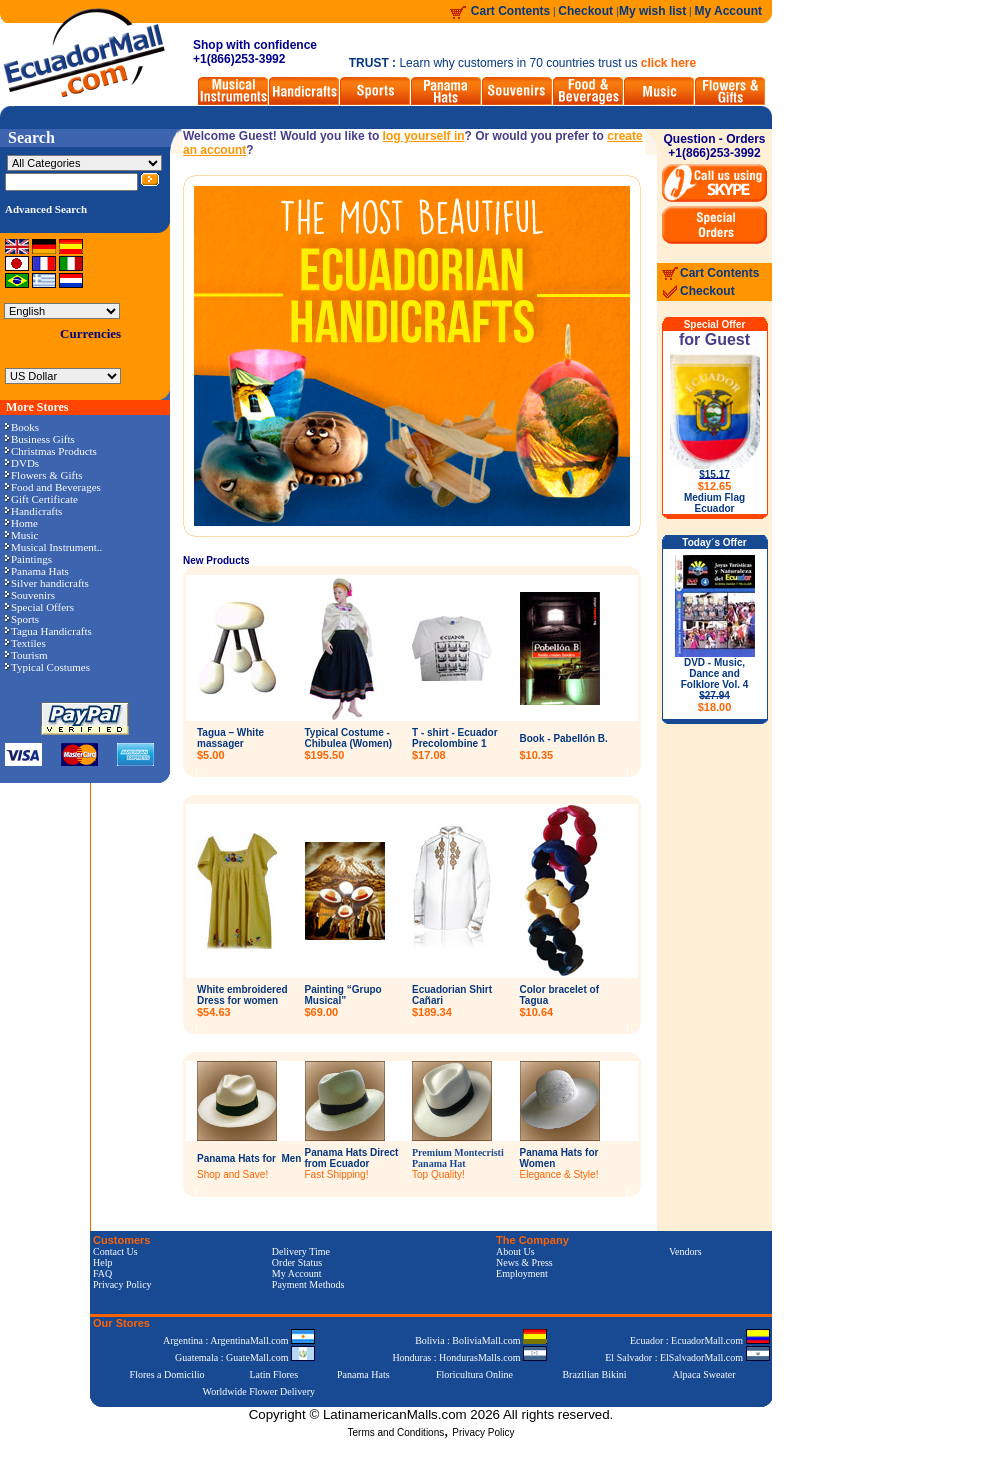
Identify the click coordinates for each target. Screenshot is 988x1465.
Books (22, 427)
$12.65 (715, 486)
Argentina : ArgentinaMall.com (239, 1340)
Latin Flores (274, 1374)
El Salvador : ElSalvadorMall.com (687, 1357)
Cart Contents (510, 11)
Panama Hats (37, 571)
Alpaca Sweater (703, 1374)
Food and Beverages (53, 487)
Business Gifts (40, 439)
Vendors (685, 1251)
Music (22, 535)
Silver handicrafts (47, 583)
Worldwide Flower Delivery (259, 1391)
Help (102, 1262)
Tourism (26, 655)
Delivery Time (301, 1251)
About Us (515, 1251)
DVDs (22, 463)
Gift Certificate (41, 499)
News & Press (524, 1262)
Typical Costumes (47, 667)
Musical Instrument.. (53, 547)
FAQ (102, 1273)
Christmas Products (51, 451)
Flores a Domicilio (167, 1374)
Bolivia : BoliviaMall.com (481, 1340)
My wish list (652, 11)
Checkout (587, 11)
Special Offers (39, 607)
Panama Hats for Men (249, 1158)
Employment (522, 1273)
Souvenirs (30, 595)
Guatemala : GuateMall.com (245, 1357)
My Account (728, 11)
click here (668, 63)
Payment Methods (308, 1284)
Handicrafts (33, 511)
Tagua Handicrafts (48, 631)
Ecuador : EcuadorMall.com (700, 1340)
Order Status (297, 1262)
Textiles (25, 643)
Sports (22, 619)
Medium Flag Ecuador (714, 503)
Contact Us (115, 1251)
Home (21, 523)
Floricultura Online (474, 1374)
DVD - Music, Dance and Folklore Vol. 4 (715, 685)
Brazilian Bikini (594, 1374)
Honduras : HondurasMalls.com (469, 1357)
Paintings (28, 559)
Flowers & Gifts (44, 475)
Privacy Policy (122, 1284)
